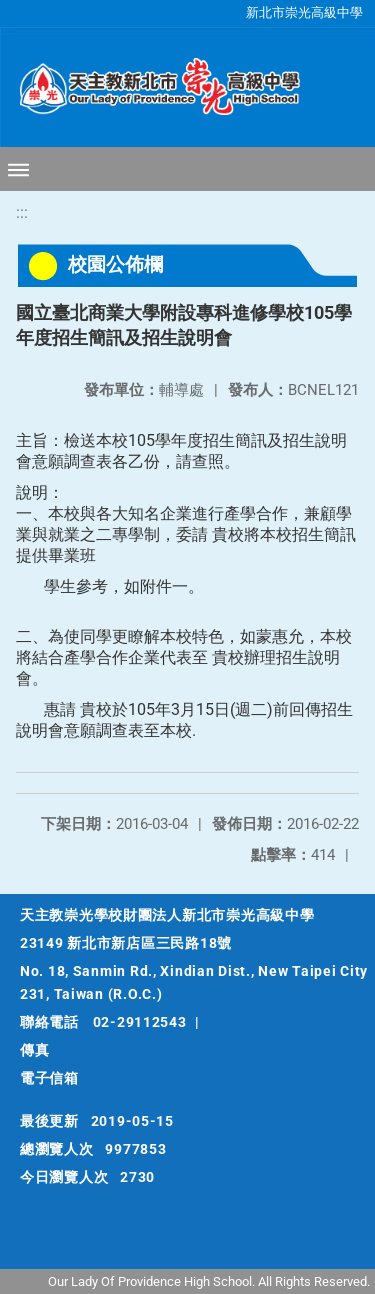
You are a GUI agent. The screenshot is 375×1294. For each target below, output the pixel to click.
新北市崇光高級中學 (304, 12)
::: (22, 212)
